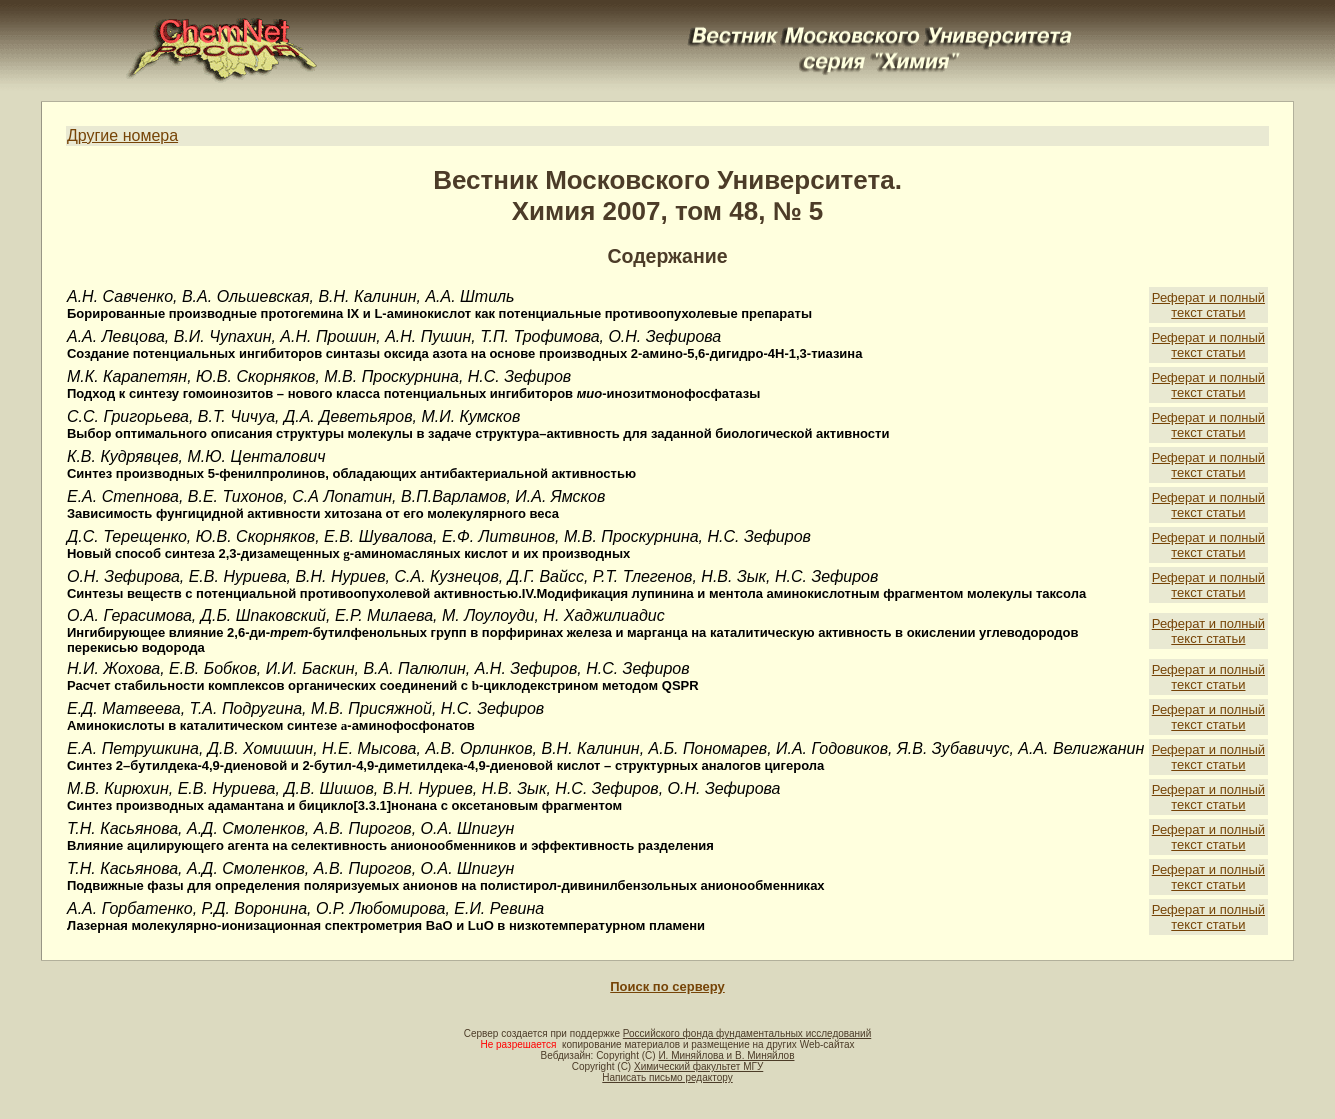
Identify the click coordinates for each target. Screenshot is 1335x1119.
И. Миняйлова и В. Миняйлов (726, 1055)
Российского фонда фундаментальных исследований (747, 1033)
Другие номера (122, 135)
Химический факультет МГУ (698, 1066)
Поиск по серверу (667, 986)
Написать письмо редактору (667, 1077)
